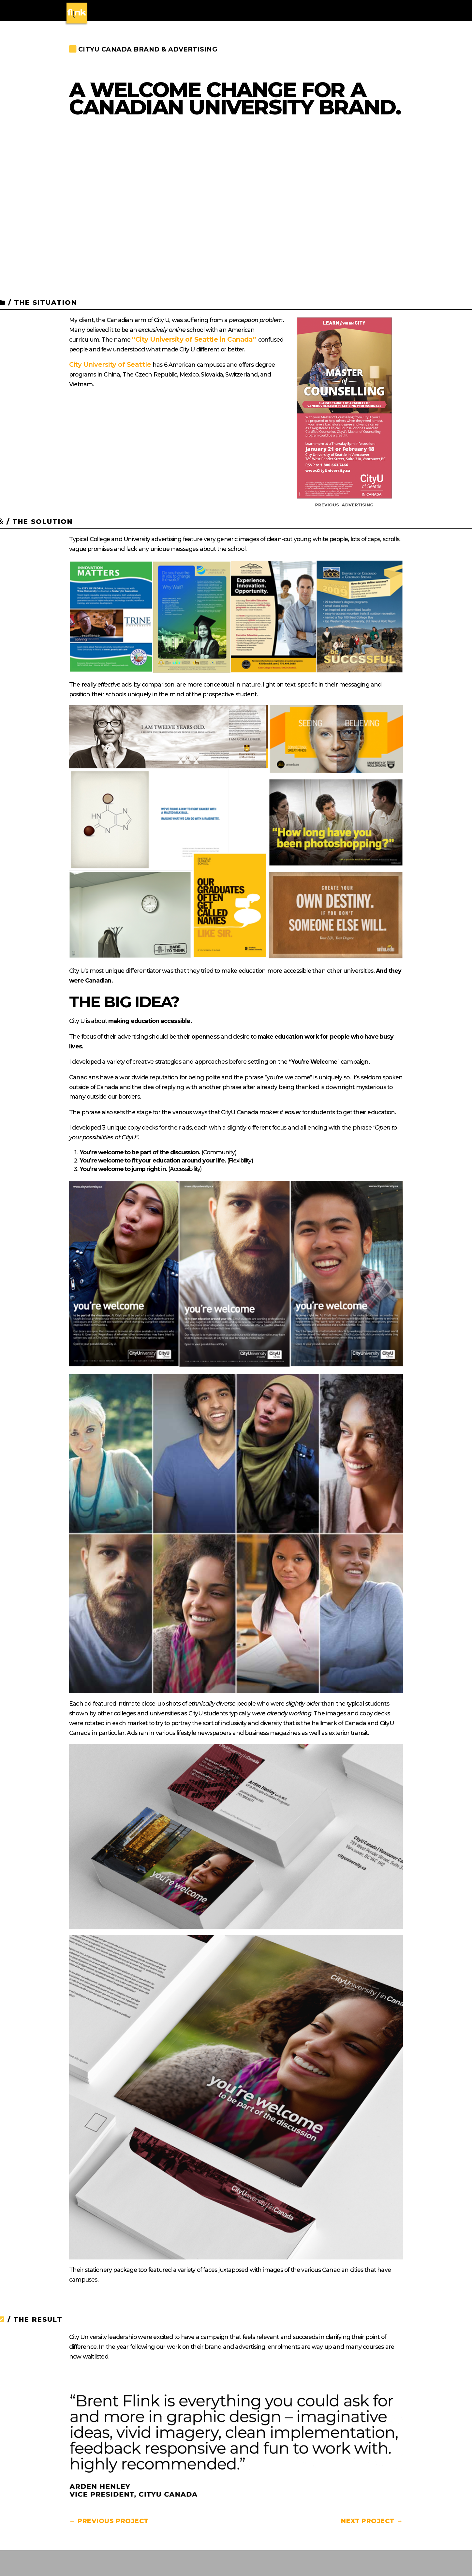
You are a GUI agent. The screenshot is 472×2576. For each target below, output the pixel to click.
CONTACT (369, 10)
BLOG (396, 10)
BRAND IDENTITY (165, 10)
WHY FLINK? (333, 10)
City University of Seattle (110, 364)
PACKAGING (215, 10)
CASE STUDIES (293, 10)
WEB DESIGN (252, 10)
